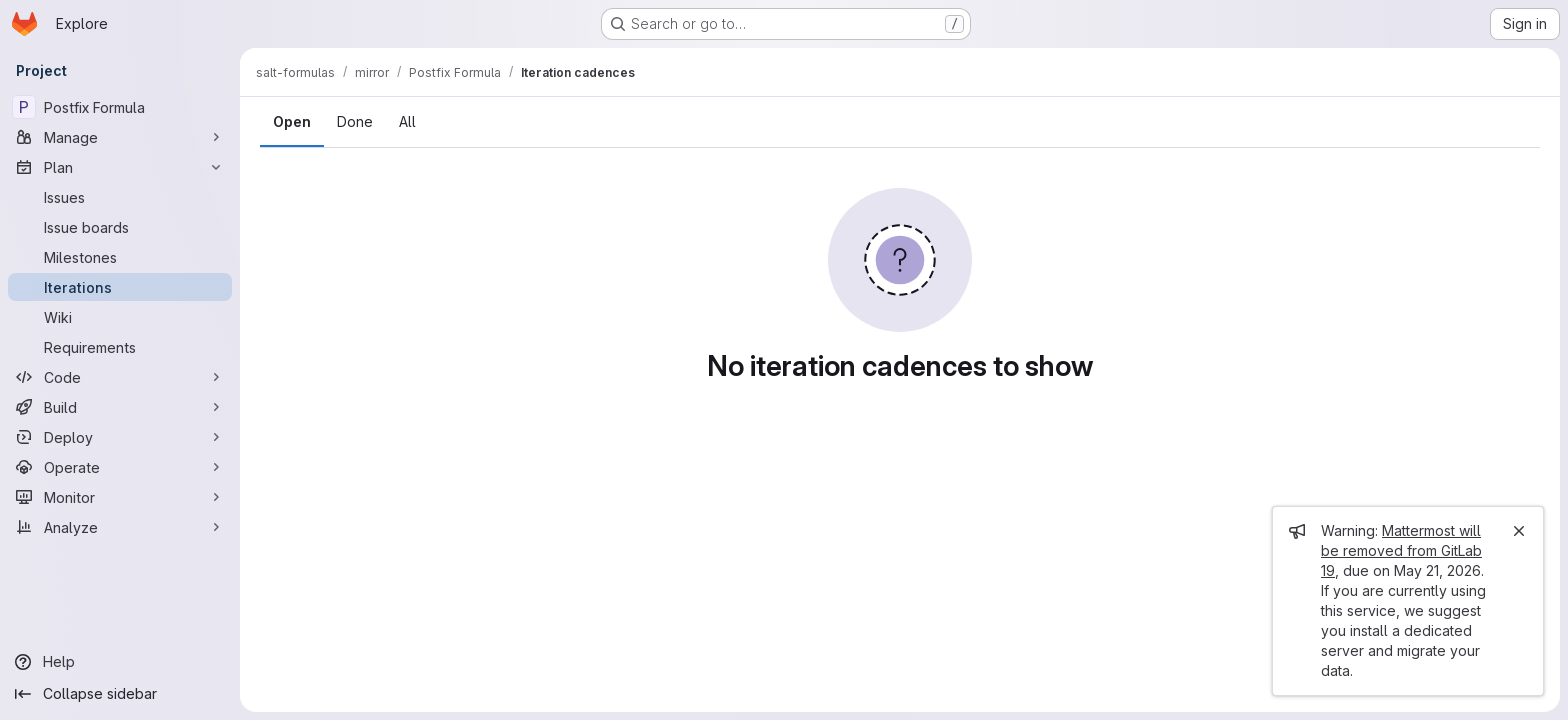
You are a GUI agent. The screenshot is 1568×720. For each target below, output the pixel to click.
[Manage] (120, 137)
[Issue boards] (120, 227)
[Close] (1519, 531)
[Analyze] (120, 527)
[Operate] (120, 467)
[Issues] (120, 197)
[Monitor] (120, 497)
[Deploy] (120, 437)
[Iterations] (120, 287)
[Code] (120, 377)
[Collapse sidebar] (120, 694)
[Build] (120, 407)
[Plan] (120, 167)
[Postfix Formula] (120, 107)
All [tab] (407, 121)
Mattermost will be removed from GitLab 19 (1401, 550)
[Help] (120, 662)
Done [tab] (355, 121)
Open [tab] (292, 121)
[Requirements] (120, 347)
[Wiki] (120, 317)
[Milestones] (120, 257)
